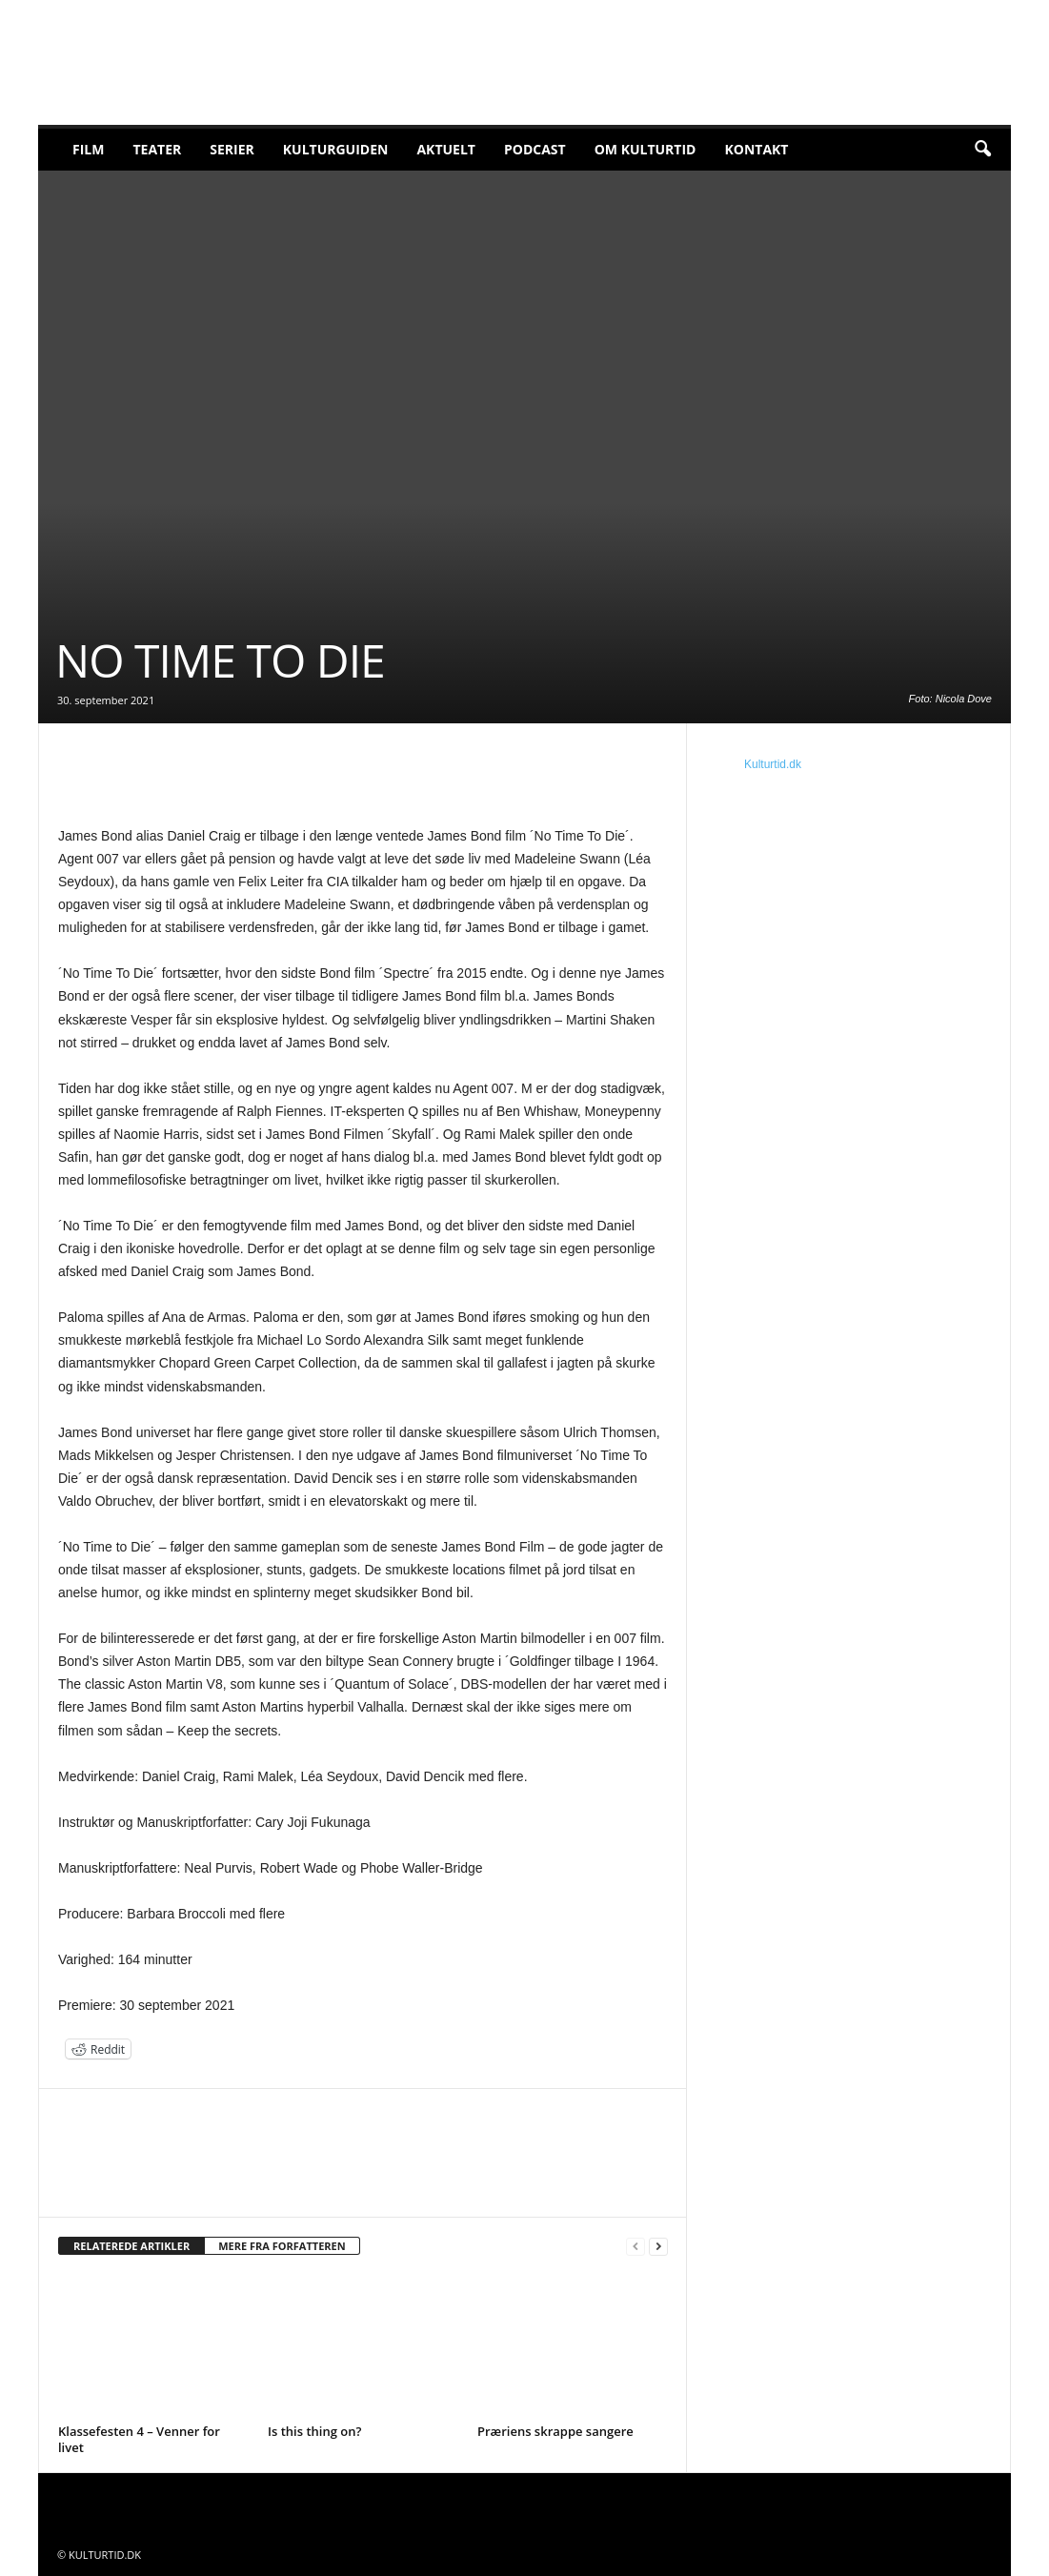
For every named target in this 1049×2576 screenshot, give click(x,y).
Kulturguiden (336, 149)
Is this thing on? (314, 2431)
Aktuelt (445, 149)
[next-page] (658, 2247)
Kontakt (756, 149)
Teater (156, 149)
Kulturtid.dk (772, 764)
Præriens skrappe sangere (555, 2431)
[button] (982, 150)
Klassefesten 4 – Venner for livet (139, 2439)
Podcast (535, 149)
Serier (232, 149)
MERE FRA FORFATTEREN (282, 2246)
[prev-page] (635, 2247)
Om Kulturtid (645, 149)
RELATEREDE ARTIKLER (131, 2246)
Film (88, 149)
